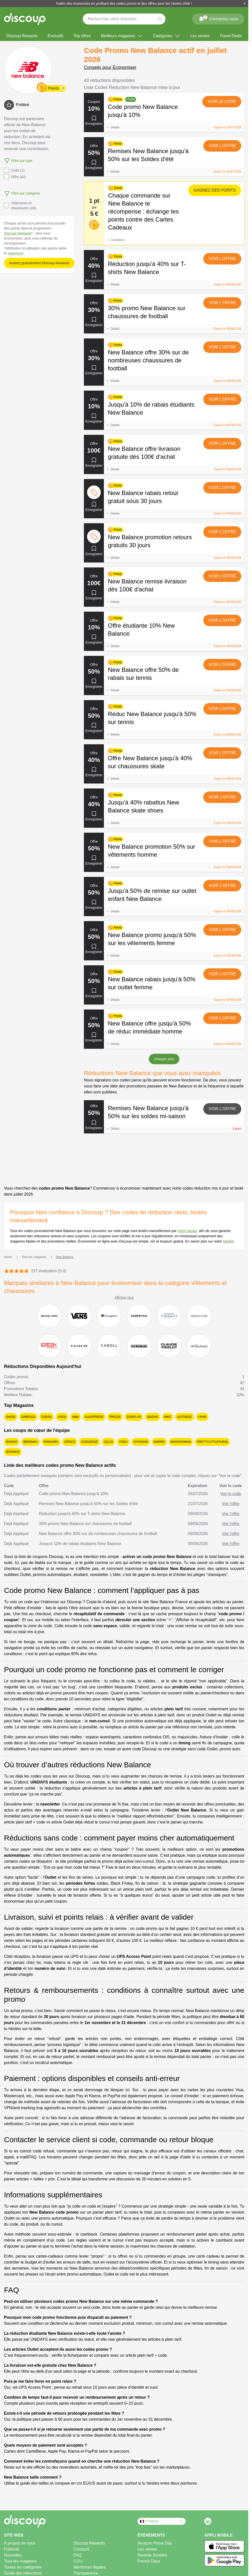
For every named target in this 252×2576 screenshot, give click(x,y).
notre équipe (187, 1231)
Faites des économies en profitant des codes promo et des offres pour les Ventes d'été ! (124, 3)
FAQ (77, 2555)
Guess (46, 1417)
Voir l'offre (222, 146)
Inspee (159, 1442)
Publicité (11, 2549)
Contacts (81, 2549)
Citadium (141, 1442)
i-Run (202, 1417)
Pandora (51, 1442)
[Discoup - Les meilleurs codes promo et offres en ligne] (24, 19)
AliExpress (94, 1417)
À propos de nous (19, 2543)
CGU (77, 2561)
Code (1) (14, 170)
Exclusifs (55, 36)
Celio (108, 1442)
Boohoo (12, 1452)
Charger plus (164, 1059)
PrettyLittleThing (212, 1442)
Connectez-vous (218, 18)
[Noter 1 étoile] (6, 1271)
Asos (62, 1417)
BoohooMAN (181, 1442)
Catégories (166, 36)
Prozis (115, 1417)
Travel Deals (231, 36)
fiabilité (228, 1241)
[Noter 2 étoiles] (11, 1271)
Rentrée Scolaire (152, 2555)
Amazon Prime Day (155, 2543)
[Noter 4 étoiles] (21, 1271)
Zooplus (134, 1417)
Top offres (82, 36)
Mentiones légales (89, 2567)
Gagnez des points (215, 190)
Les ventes (200, 36)
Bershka (30, 1442)
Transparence (85, 2573)
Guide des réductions (23, 2573)
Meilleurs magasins (122, 36)
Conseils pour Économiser (110, 67)
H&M (75, 1417)
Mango (11, 1442)
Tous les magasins (20, 2561)
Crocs (69, 1442)
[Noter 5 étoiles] (26, 1271)
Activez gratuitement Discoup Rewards (39, 263)
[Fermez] (244, 3)
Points (53, 88)
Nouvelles (12, 2555)
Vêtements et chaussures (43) (20, 205)
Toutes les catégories (22, 2567)
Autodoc (184, 1417)
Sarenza (28, 1417)
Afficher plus (124, 1297)
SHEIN (10, 1417)
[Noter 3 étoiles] (16, 1271)
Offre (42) (15, 176)
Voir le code (222, 101)
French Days (149, 2561)
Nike (167, 1417)
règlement (15, 253)
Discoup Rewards (21, 36)
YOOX (123, 1442)
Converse (89, 1442)
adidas (152, 1417)
